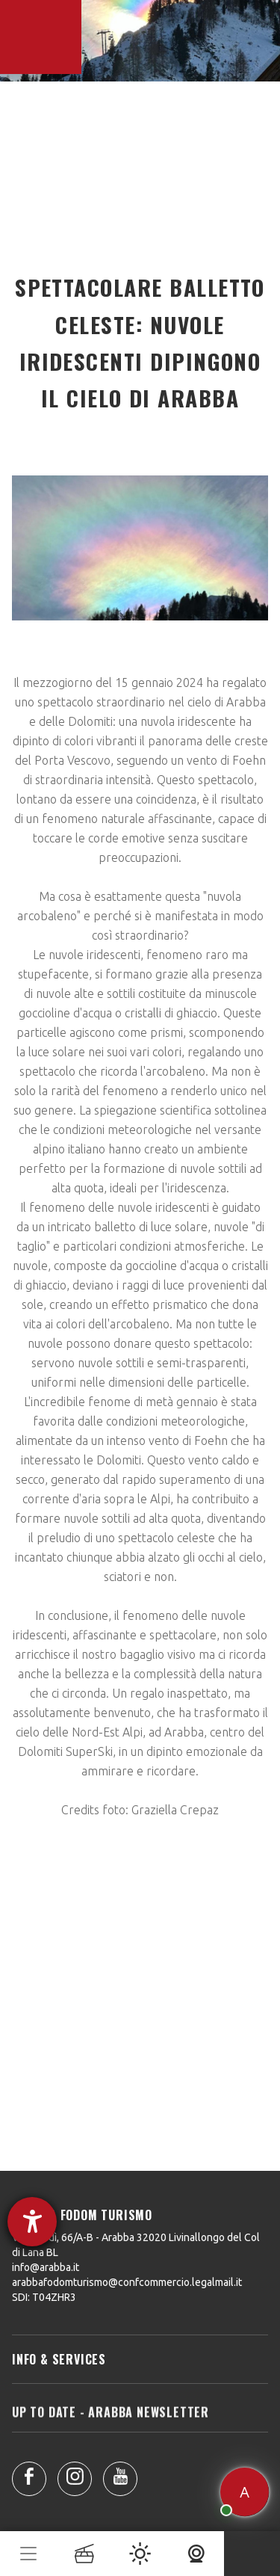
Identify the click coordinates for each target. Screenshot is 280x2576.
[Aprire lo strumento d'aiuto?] (32, 2221)
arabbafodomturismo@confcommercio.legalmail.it (127, 2282)
